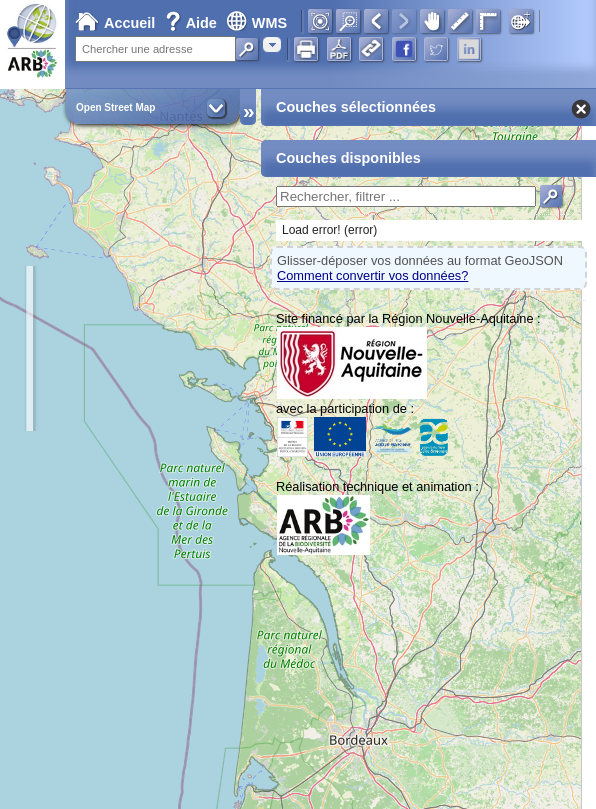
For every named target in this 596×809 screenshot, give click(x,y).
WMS (256, 23)
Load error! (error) (329, 230)
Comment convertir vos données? (372, 275)
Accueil (115, 23)
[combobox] (272, 44)
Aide (193, 23)
